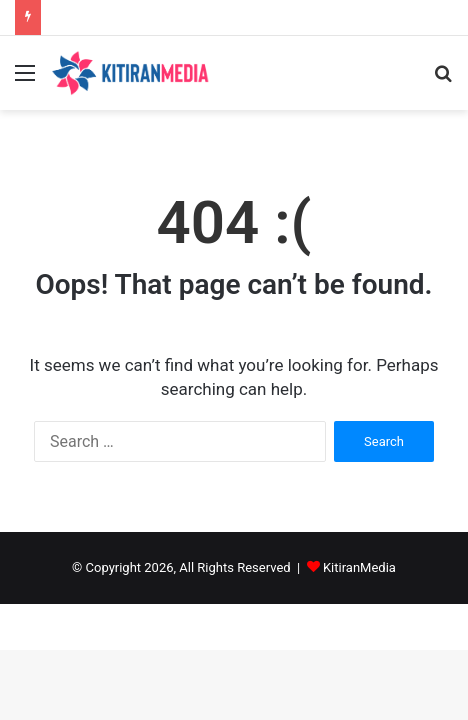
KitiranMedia (359, 567)
